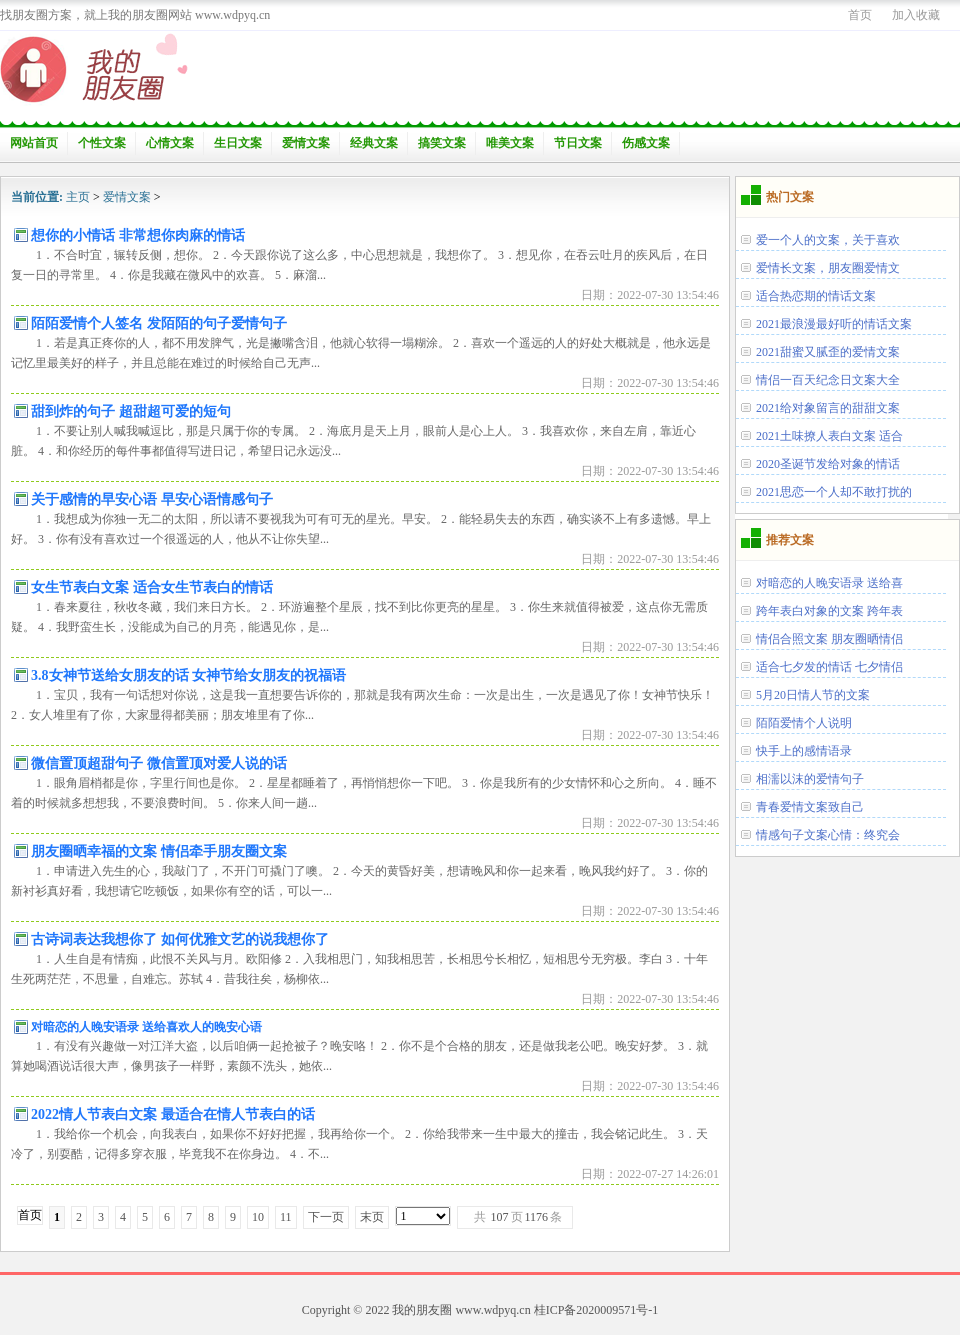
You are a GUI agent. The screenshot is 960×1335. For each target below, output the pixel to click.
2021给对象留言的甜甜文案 (828, 408)
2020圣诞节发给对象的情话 (828, 464)
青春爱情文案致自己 (810, 807)
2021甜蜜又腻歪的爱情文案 (828, 352)
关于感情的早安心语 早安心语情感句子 (152, 499)
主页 (78, 197)
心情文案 (170, 143)
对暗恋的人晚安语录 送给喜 (829, 583)
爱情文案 (306, 143)
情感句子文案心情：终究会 (828, 835)
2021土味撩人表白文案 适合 (829, 436)
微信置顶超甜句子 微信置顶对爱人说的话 (159, 763)
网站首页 (34, 143)
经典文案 (374, 143)
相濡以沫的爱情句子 (810, 779)
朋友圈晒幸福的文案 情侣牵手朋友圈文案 (159, 851)
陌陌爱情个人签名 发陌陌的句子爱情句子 (159, 323)
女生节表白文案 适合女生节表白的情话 (152, 587)
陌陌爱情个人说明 (804, 723)
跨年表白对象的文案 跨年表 (829, 611)
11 (286, 1217)
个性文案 (102, 143)
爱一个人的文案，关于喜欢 (828, 240)
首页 (860, 15)
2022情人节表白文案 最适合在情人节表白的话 (173, 1114)
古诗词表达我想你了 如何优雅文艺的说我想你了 (180, 939)
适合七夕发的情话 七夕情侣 (829, 667)
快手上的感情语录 (804, 751)
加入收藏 (916, 15)
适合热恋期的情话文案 (816, 296)
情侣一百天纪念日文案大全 (828, 380)
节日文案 (578, 143)
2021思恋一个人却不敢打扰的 (834, 492)
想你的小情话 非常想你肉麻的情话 (138, 235)
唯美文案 (510, 143)
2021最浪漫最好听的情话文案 (834, 324)
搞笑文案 (442, 143)
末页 (372, 1217)
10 (258, 1217)
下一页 (326, 1217)
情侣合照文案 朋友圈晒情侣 (829, 639)
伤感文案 (646, 143)
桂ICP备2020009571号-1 (596, 1310)
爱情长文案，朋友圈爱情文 (828, 268)
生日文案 (238, 143)
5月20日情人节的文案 (813, 695)
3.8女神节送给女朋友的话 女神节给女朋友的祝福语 (188, 675)
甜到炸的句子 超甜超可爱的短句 (131, 411)
